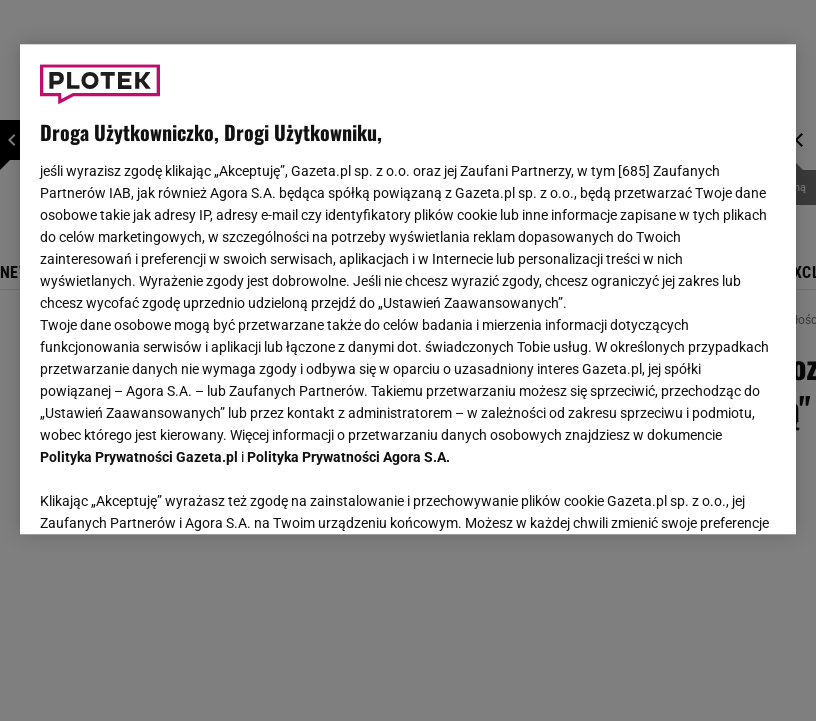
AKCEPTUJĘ (707, 495)
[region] (407, 289)
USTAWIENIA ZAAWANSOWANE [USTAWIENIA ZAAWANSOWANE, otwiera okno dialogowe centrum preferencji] (171, 494)
